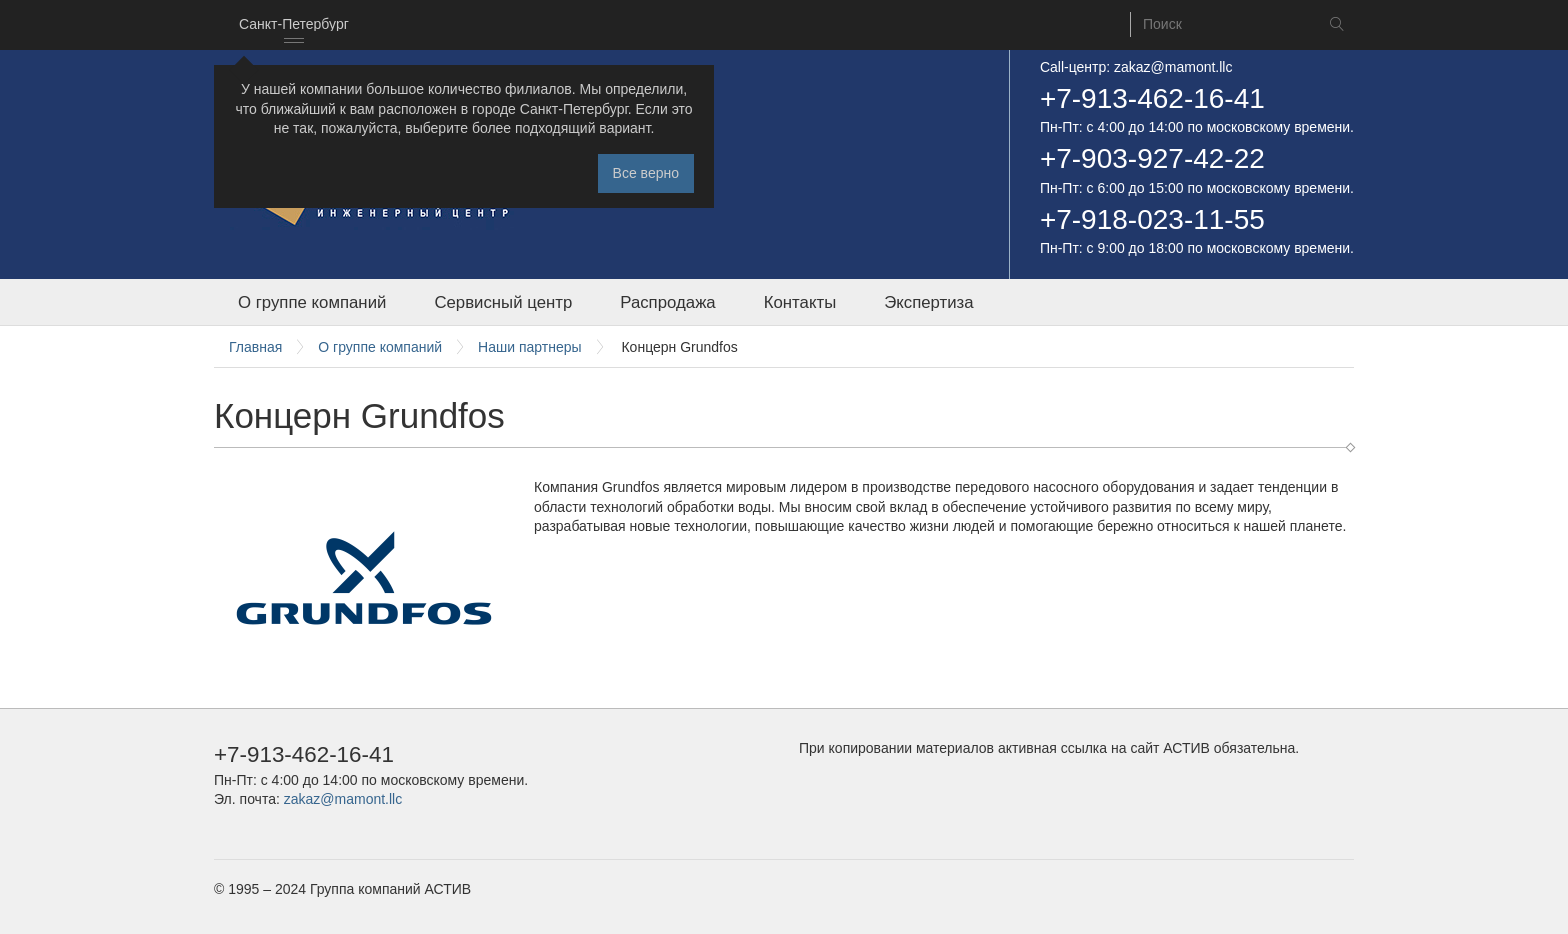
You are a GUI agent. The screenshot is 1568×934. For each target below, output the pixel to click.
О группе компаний (312, 302)
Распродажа (667, 302)
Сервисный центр (503, 302)
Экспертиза (928, 302)
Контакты (800, 302)
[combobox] (294, 25)
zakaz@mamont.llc (1173, 67)
